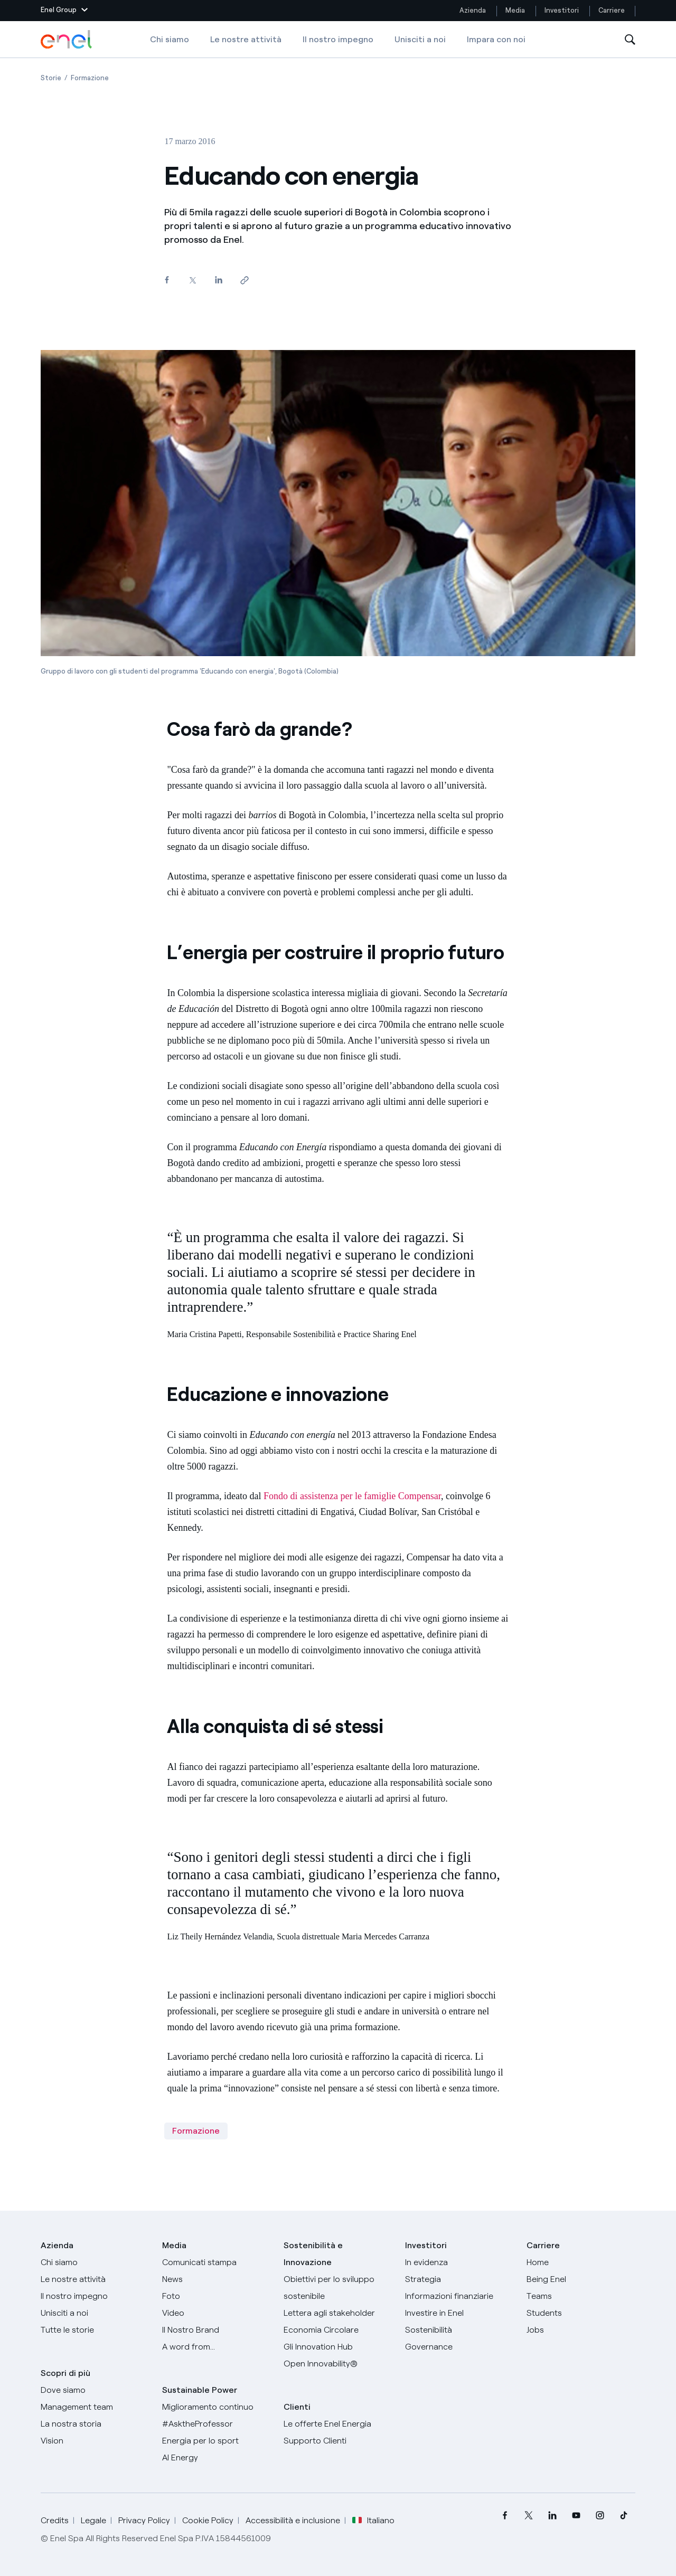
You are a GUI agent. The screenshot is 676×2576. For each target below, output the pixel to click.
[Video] (216, 2313)
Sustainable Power (199, 2390)
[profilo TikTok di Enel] (623, 2515)
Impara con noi (496, 39)
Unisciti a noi (420, 39)
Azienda (472, 10)
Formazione (196, 2131)
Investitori (561, 10)
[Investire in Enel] (459, 2313)
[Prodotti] (95, 2279)
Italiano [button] (373, 2520)
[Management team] (95, 2407)
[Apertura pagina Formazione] (90, 78)
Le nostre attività (245, 39)
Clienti (297, 2407)
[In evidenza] (459, 2262)
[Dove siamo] (95, 2390)
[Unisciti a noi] (95, 2313)
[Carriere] (581, 2262)
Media (515, 10)
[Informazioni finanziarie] (459, 2296)
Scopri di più (65, 2373)
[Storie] (95, 2330)
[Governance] (459, 2346)
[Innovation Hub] (338, 2346)
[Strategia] (459, 2279)
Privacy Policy (144, 2520)
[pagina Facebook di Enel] (505, 2515)
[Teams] (581, 2296)
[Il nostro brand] (216, 2330)
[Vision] (95, 2440)
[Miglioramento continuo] (216, 2407)
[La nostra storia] (95, 2424)
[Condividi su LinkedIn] (218, 280)
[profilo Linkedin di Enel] (552, 2515)
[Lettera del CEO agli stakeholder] (338, 2313)
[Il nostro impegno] (95, 2296)
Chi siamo (169, 39)
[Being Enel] (581, 2279)
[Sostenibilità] (459, 2330)
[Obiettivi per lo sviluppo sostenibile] (338, 2288)
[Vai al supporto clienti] (338, 2440)
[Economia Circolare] (338, 2330)
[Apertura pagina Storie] (51, 78)
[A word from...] (216, 2346)
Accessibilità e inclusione (293, 2520)
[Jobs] (581, 2330)
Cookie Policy (207, 2520)
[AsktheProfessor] (216, 2424)
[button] (64, 10)
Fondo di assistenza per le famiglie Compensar (352, 1496)
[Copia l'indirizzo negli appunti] (244, 280)
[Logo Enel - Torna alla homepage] (67, 39)
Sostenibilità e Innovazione (313, 2253)
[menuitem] (505, 2515)
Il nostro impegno (338, 39)
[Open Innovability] (338, 2363)
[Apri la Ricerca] (630, 40)
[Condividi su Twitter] (192, 280)
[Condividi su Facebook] (167, 280)
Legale (93, 2520)
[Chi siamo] (95, 2262)
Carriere (612, 10)
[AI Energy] (216, 2457)
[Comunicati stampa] (216, 2262)
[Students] (581, 2313)
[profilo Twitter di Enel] (528, 2515)
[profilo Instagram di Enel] (600, 2515)
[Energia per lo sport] (216, 2440)
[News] (216, 2279)
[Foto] (216, 2296)
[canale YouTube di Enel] (576, 2515)
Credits (55, 2520)
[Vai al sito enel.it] (338, 2424)
